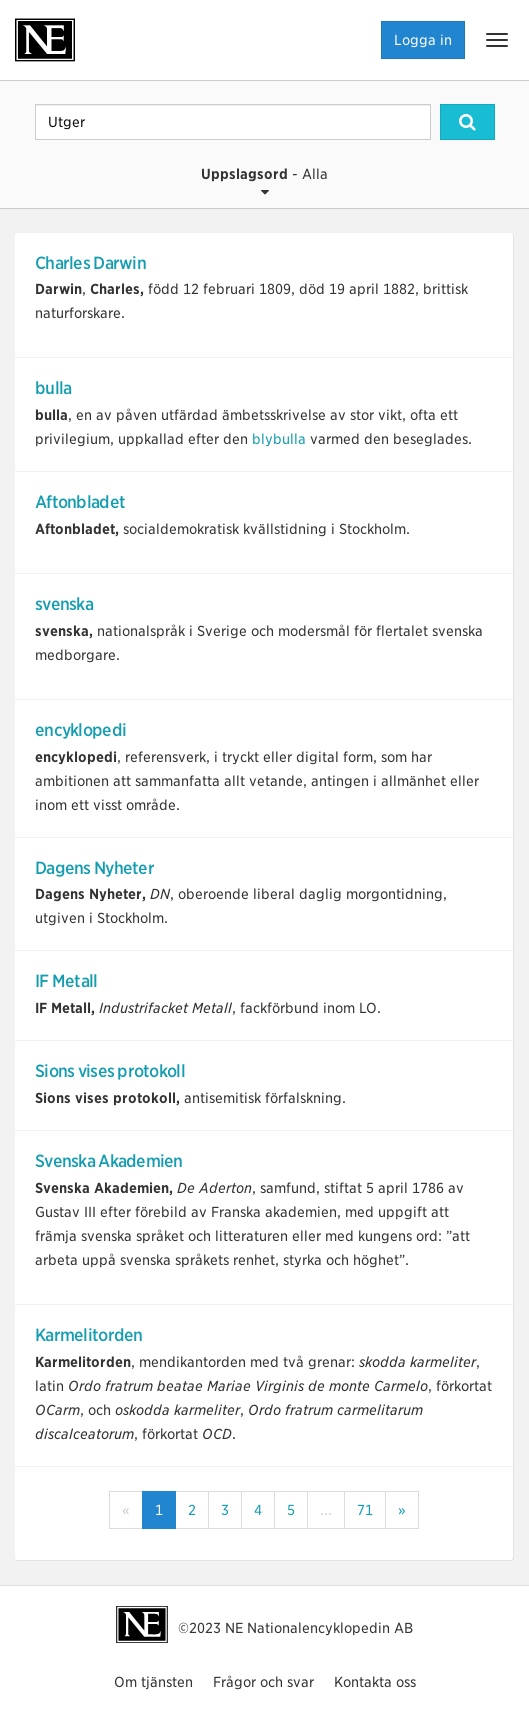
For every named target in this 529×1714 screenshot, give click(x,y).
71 (365, 1510)
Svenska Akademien (109, 1161)
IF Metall (66, 981)
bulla (53, 388)
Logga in (423, 40)
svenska (64, 604)
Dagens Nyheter (94, 868)
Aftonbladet (80, 502)
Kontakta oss (375, 1682)
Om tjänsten (153, 1682)
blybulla (279, 439)
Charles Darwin (90, 263)
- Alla (264, 182)
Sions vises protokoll (110, 1071)
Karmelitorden (89, 1335)
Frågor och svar (263, 1682)
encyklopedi (80, 730)
